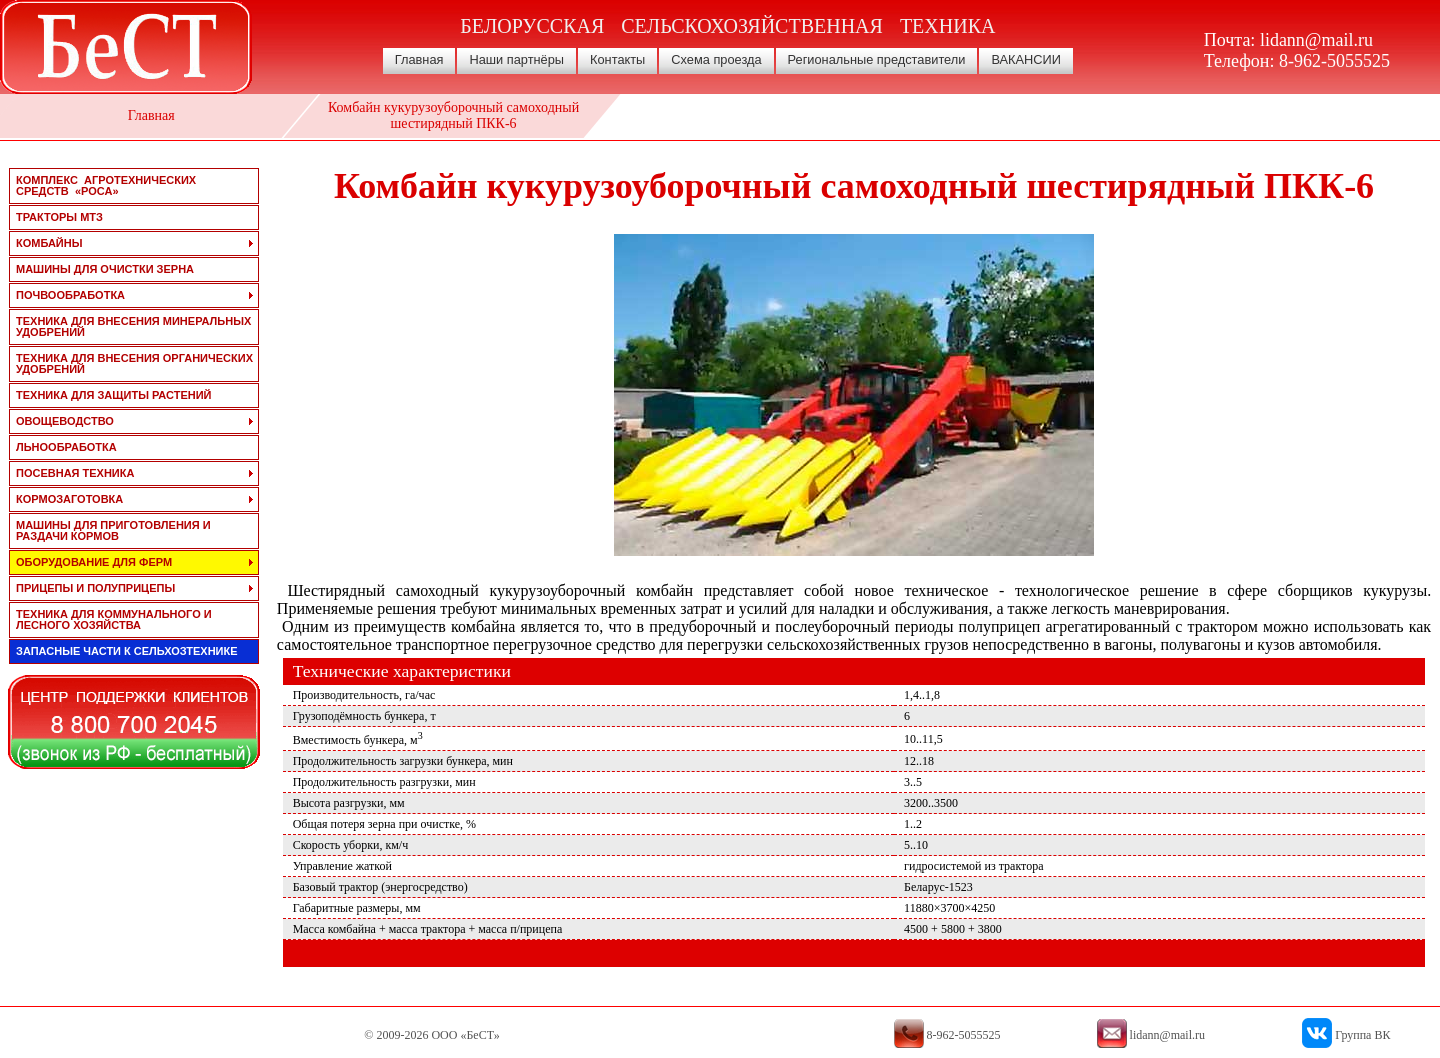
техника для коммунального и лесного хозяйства (114, 619)
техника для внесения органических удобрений (134, 363)
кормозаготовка (69, 499)
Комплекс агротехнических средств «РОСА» (106, 185)
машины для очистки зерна (105, 269)
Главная (419, 59)
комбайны (49, 243)
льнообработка (66, 447)
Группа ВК (1362, 1035)
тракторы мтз (59, 217)
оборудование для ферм (94, 562)
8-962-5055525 (1334, 61)
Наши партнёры (516, 59)
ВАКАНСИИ (1026, 59)
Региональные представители (877, 59)
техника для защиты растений (114, 395)
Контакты (617, 59)
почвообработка (70, 295)
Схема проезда (716, 59)
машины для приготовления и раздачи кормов (113, 530)
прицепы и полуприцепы (95, 588)
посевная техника (75, 473)
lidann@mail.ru (1316, 40)
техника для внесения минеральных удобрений (133, 326)
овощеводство (65, 421)
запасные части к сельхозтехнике (127, 651)
